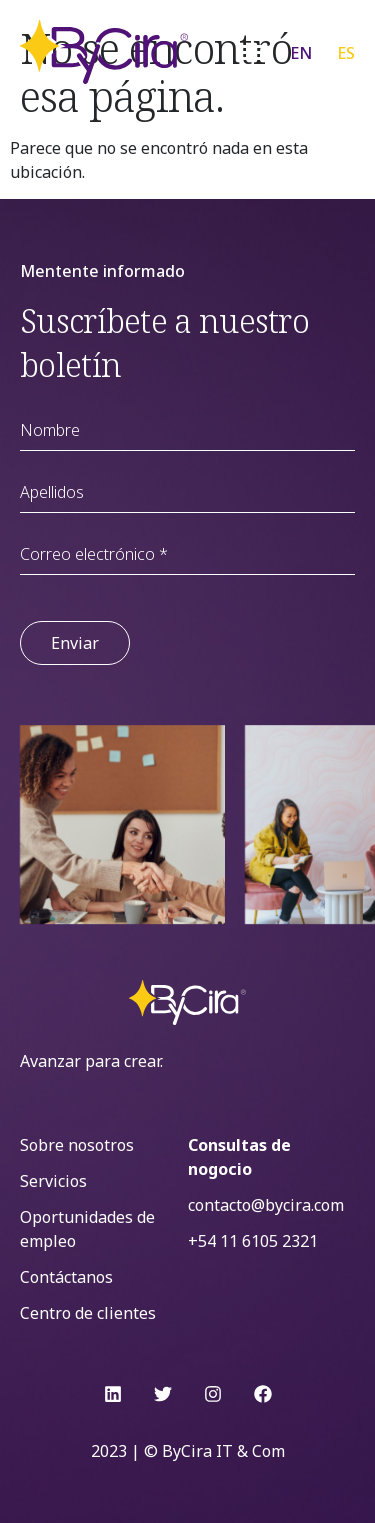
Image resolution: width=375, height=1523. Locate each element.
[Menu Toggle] (253, 52)
